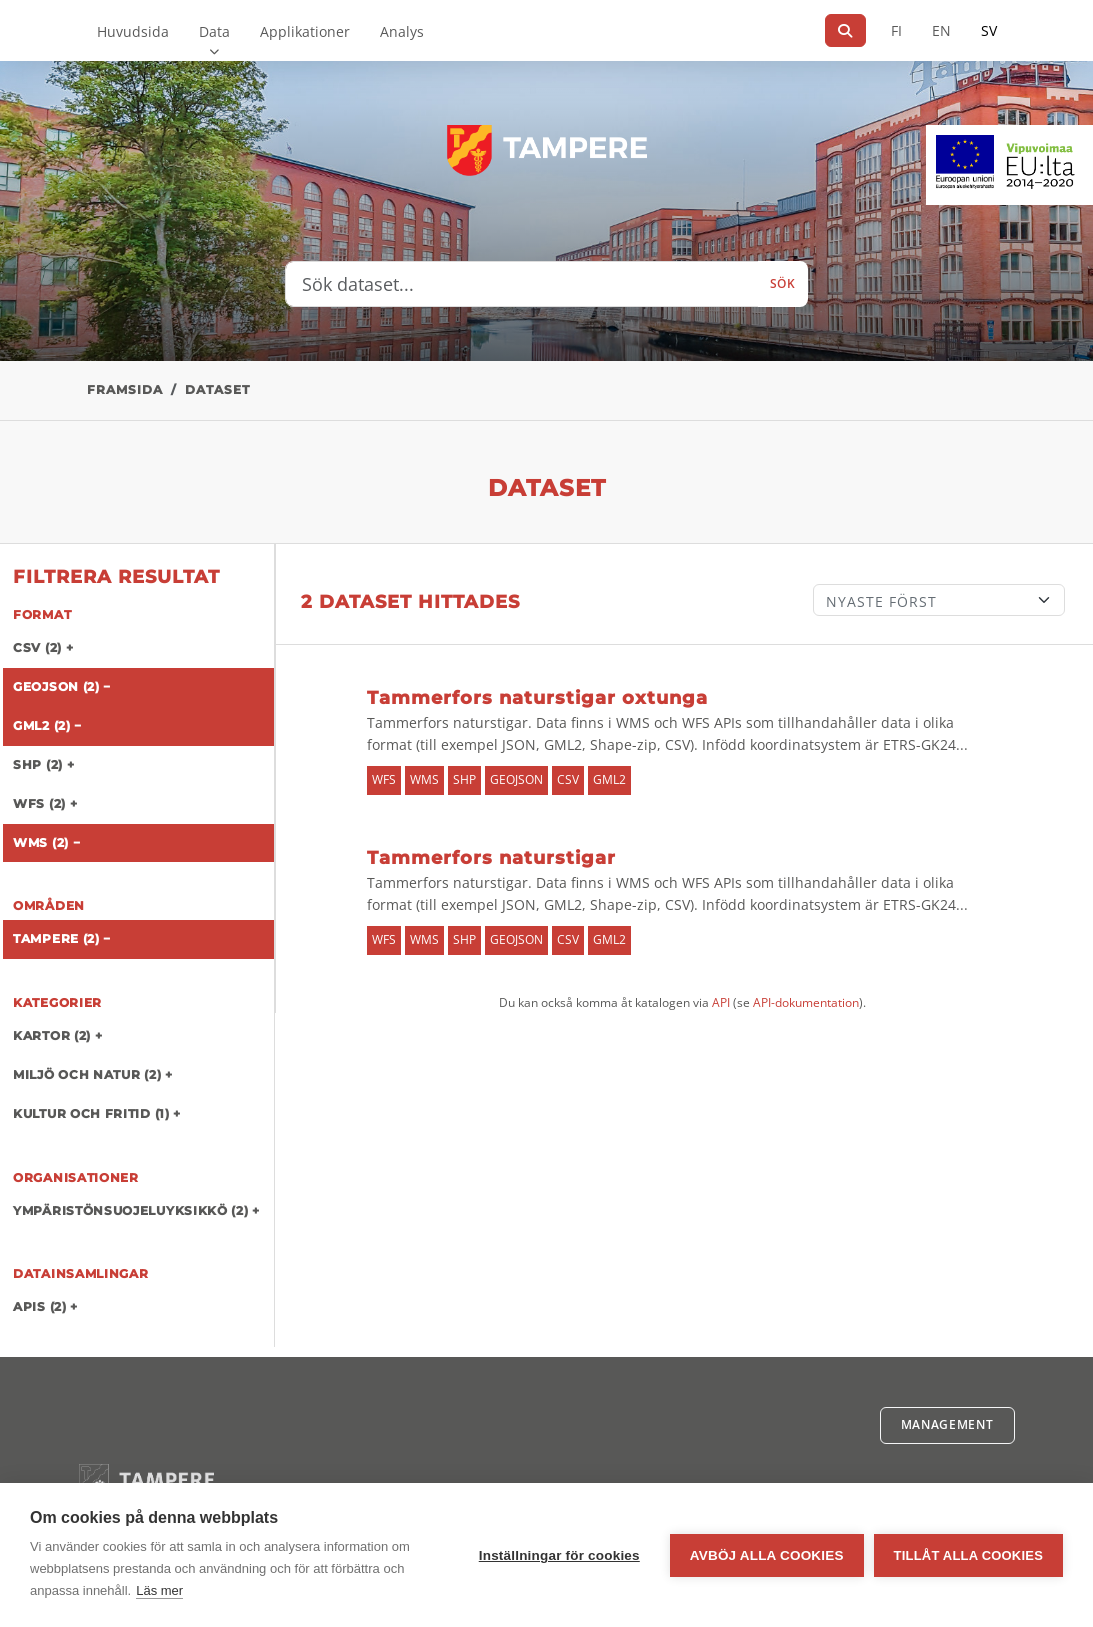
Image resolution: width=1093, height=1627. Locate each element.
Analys (402, 31)
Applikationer (305, 31)
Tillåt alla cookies (968, 1555)
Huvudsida (133, 31)
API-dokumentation (806, 1002)
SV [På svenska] (989, 30)
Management (947, 1424)
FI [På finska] (896, 30)
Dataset (217, 389)
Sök (783, 283)
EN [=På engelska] (941, 30)
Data (214, 31)
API (721, 1002)
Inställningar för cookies (559, 1555)
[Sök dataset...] (521, 284)
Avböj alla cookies (767, 1555)
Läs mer (159, 1590)
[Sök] (845, 30)
